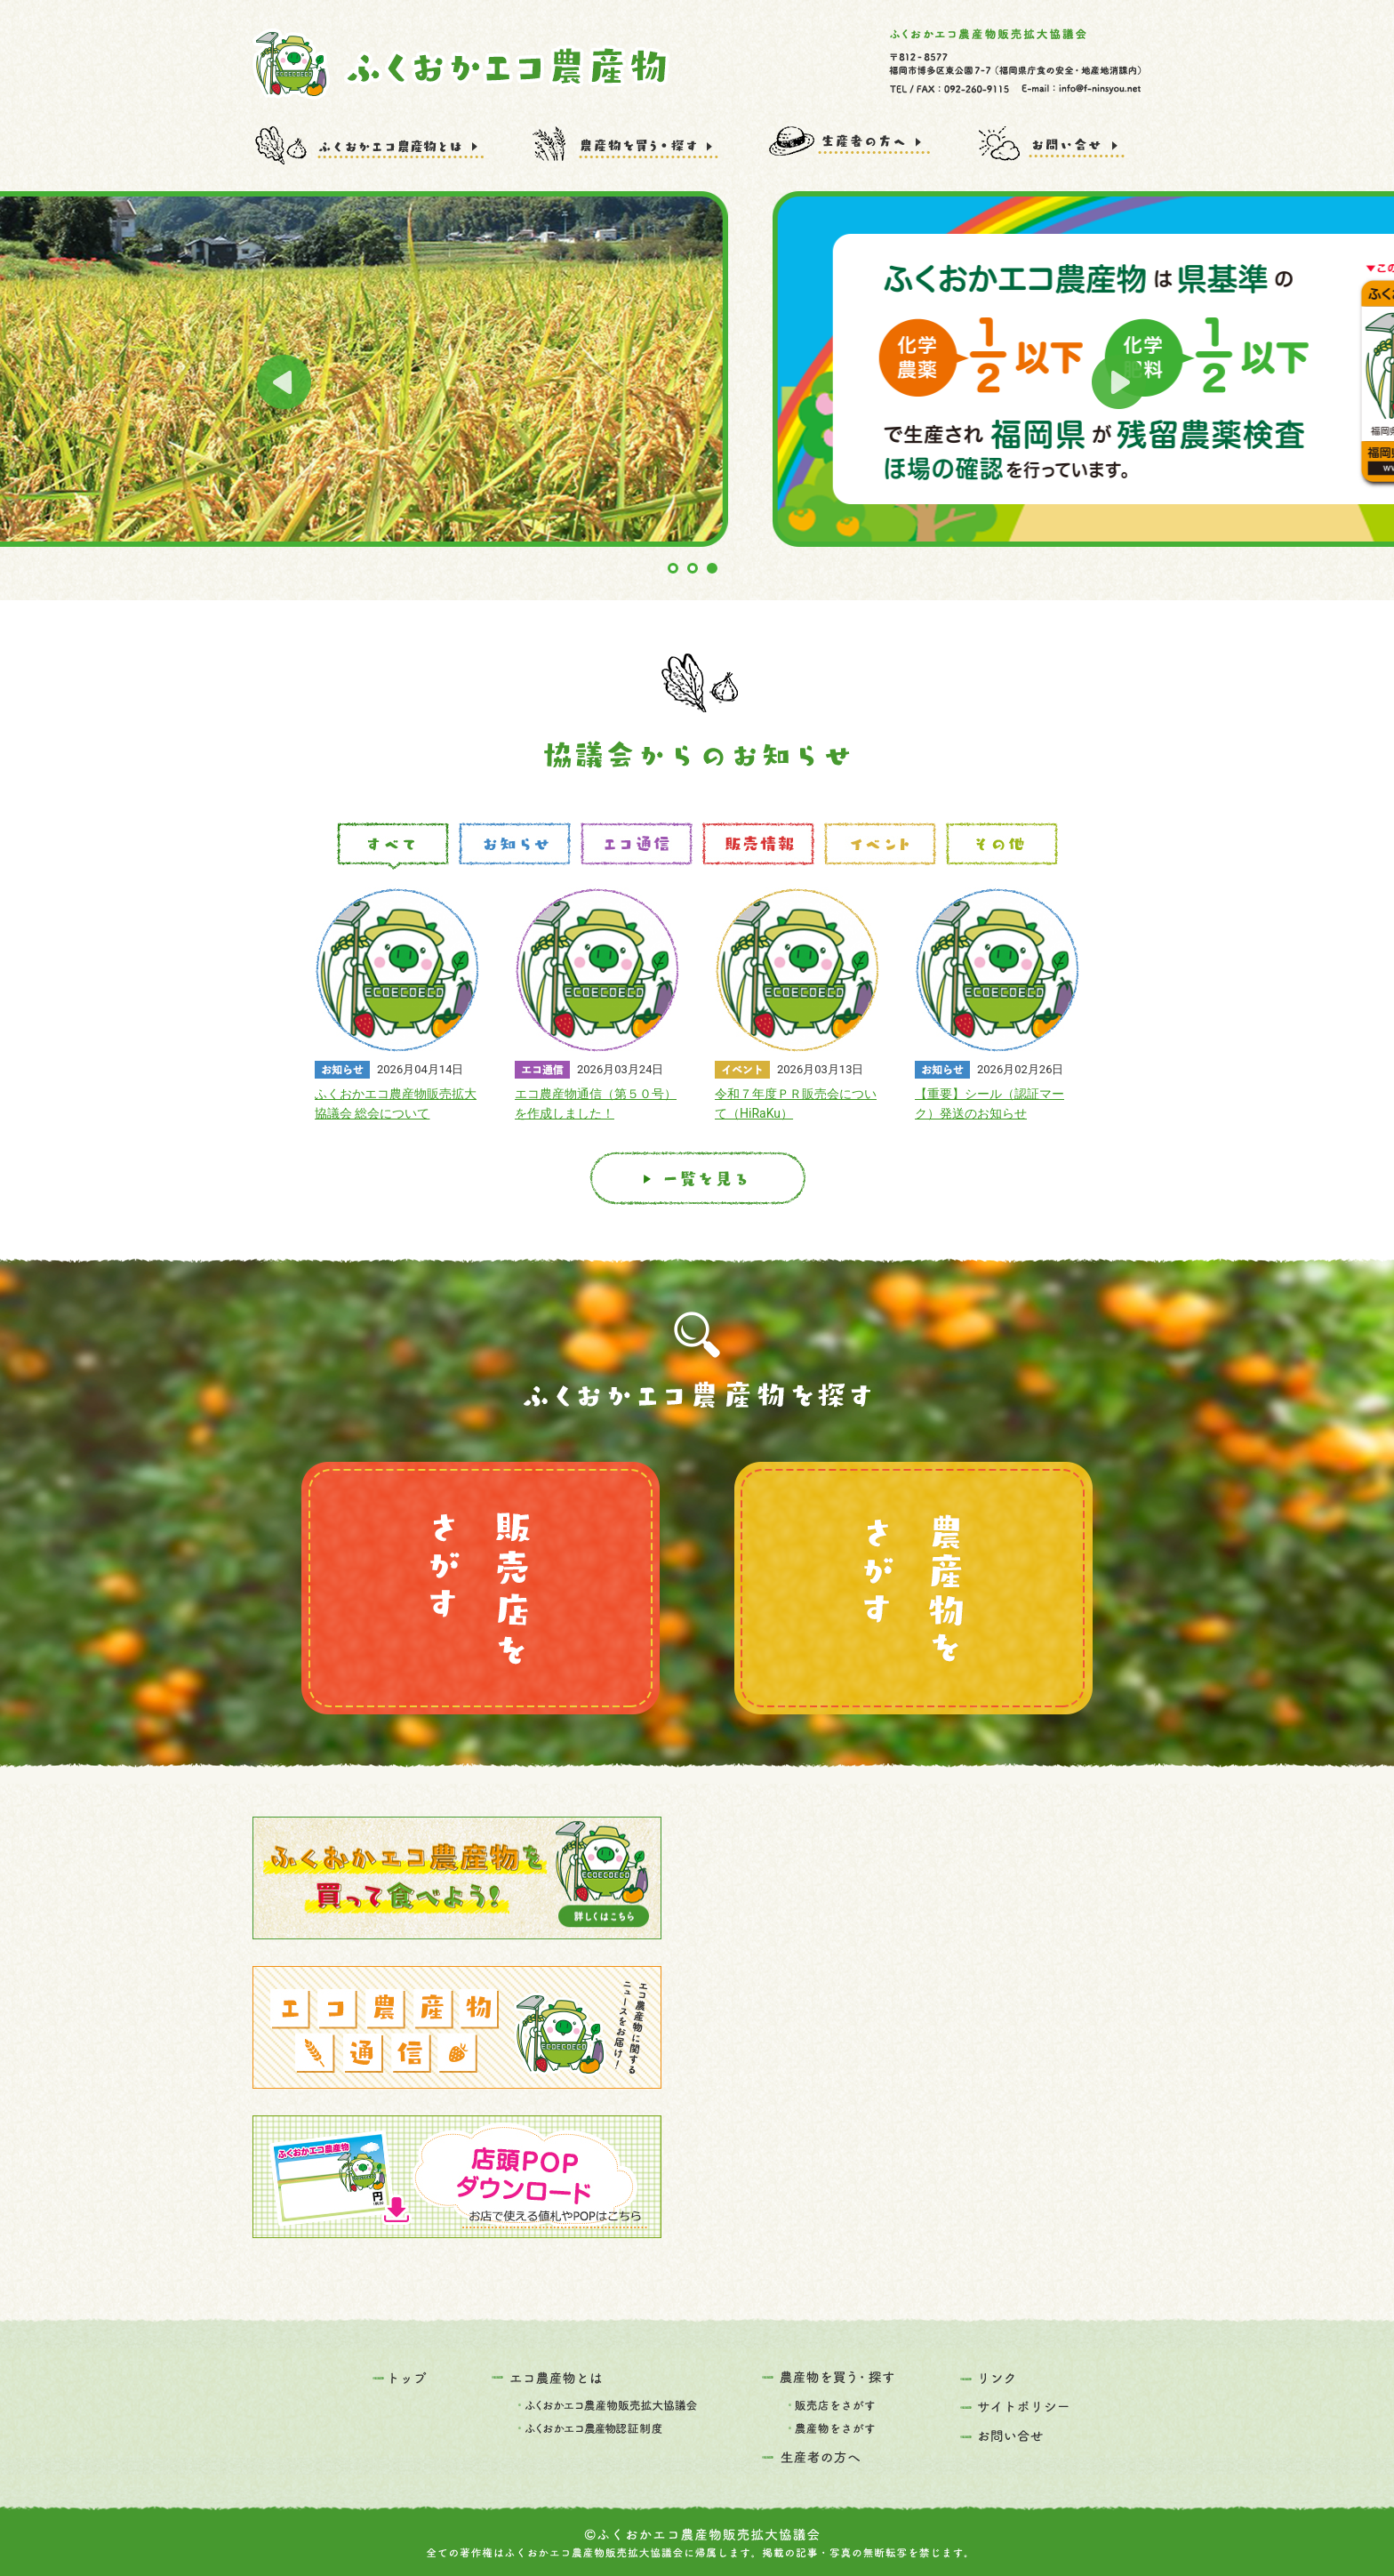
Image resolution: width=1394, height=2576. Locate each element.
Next (1119, 382)
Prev (284, 382)
